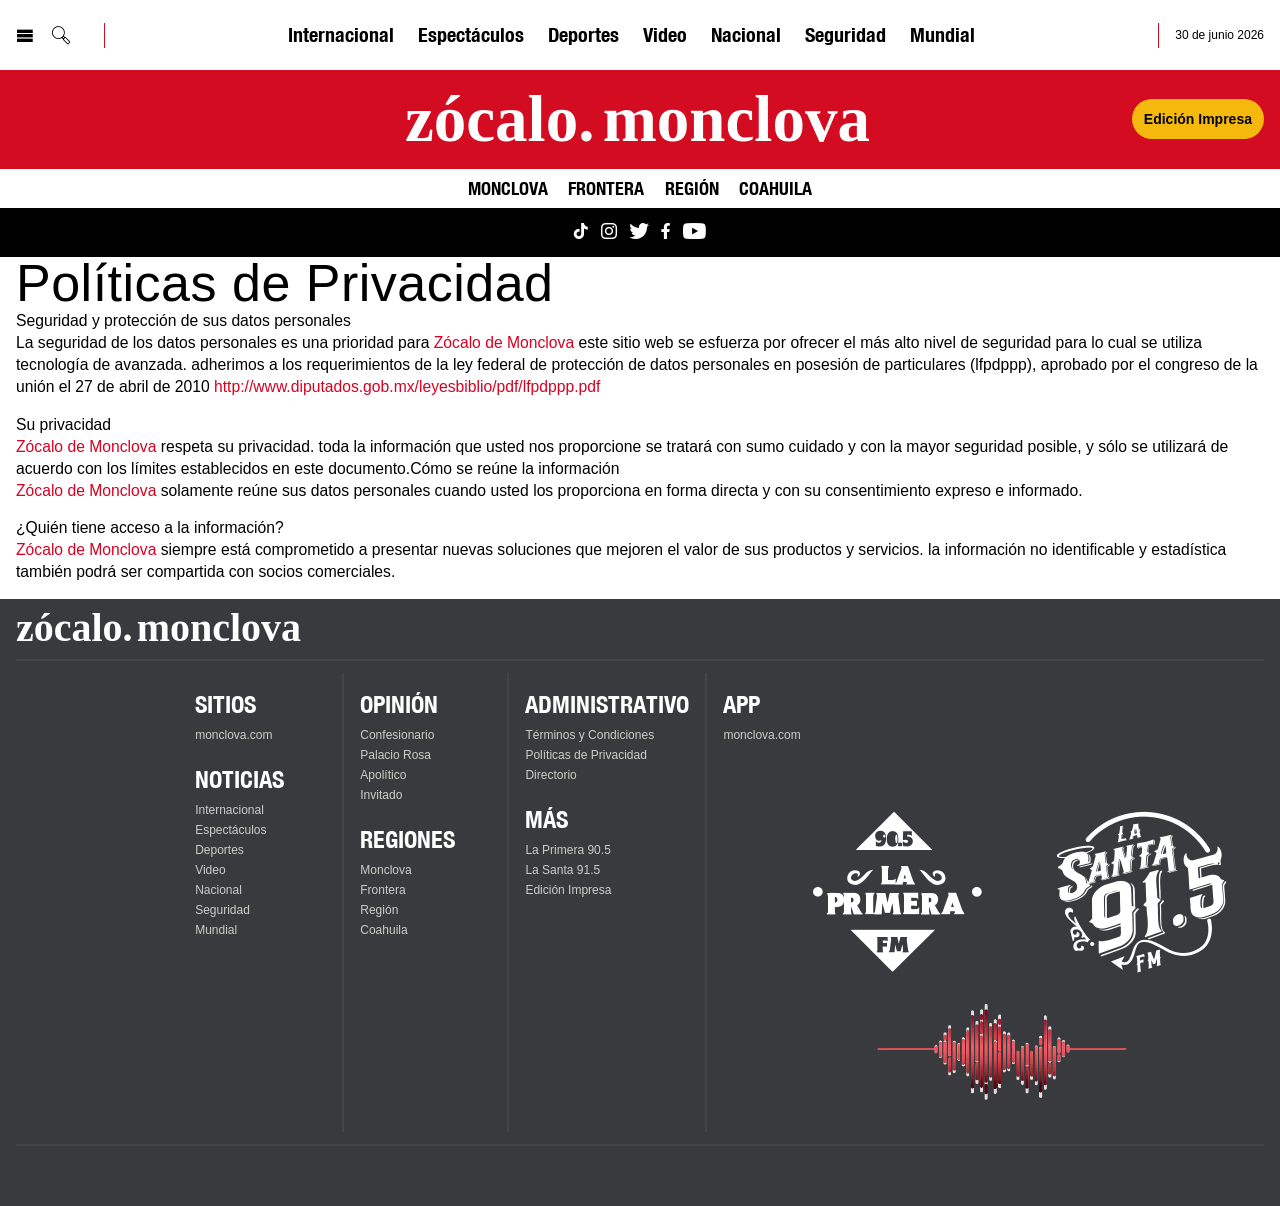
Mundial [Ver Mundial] (942, 34)
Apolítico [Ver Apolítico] (383, 775)
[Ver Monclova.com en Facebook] (665, 232)
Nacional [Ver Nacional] (746, 34)
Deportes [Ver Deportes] (583, 34)
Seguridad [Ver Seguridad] (845, 34)
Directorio (550, 775)
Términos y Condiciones (589, 735)
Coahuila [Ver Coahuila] (775, 188)
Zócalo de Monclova (504, 342)
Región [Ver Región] (692, 188)
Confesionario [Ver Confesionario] (397, 735)
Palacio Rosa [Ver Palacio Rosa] (395, 755)
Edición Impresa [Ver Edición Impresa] (1198, 119)
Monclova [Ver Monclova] (508, 188)
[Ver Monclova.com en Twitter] (639, 232)
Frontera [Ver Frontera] (606, 188)
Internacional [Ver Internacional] (341, 34)
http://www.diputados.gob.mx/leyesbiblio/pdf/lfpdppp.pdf (407, 386)
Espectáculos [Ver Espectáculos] (471, 34)
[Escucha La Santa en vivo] (1142, 892)
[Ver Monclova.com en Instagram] (609, 232)
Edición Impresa (568, 890)
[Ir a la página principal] (637, 119)
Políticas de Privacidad (585, 755)
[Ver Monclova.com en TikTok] (581, 232)
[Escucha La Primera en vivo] (879, 892)
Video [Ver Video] (665, 34)
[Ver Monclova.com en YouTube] (694, 232)
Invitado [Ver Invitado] (381, 795)
